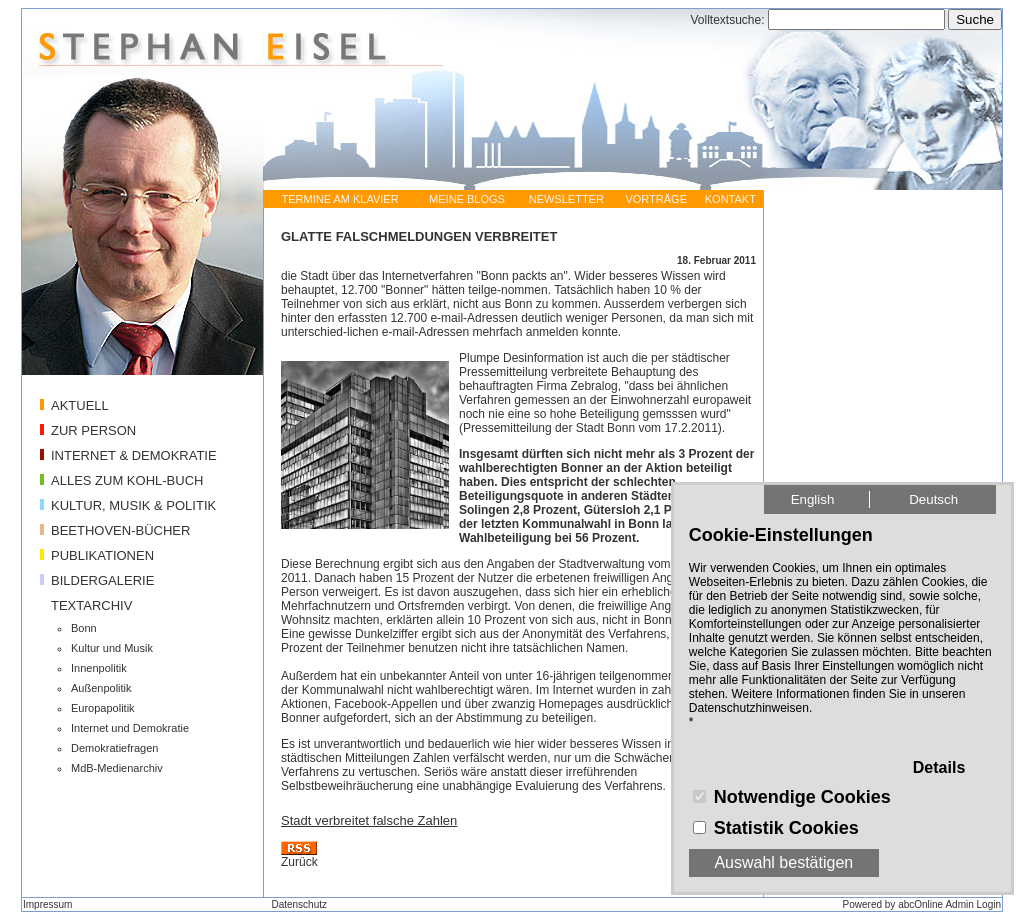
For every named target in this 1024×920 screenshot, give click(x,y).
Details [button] (939, 767)
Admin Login (973, 904)
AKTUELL (80, 405)
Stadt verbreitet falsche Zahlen (369, 820)
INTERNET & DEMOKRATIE (134, 455)
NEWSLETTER (566, 199)
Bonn (84, 628)
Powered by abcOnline (893, 904)
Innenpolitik (99, 668)
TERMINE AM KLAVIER (339, 199)
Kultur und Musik (112, 648)
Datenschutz (299, 904)
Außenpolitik (101, 688)
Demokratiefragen (114, 748)
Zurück (299, 862)
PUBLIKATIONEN (102, 555)
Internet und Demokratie (130, 728)
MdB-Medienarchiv (117, 768)
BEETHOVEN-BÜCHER (120, 530)
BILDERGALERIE (102, 580)
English (813, 499)
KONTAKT (730, 199)
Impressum (47, 904)
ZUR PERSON (93, 430)
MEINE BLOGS (467, 199)
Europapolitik (103, 708)
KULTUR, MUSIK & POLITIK (133, 505)
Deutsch (933, 499)
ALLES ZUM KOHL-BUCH (127, 480)
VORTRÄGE (656, 199)
